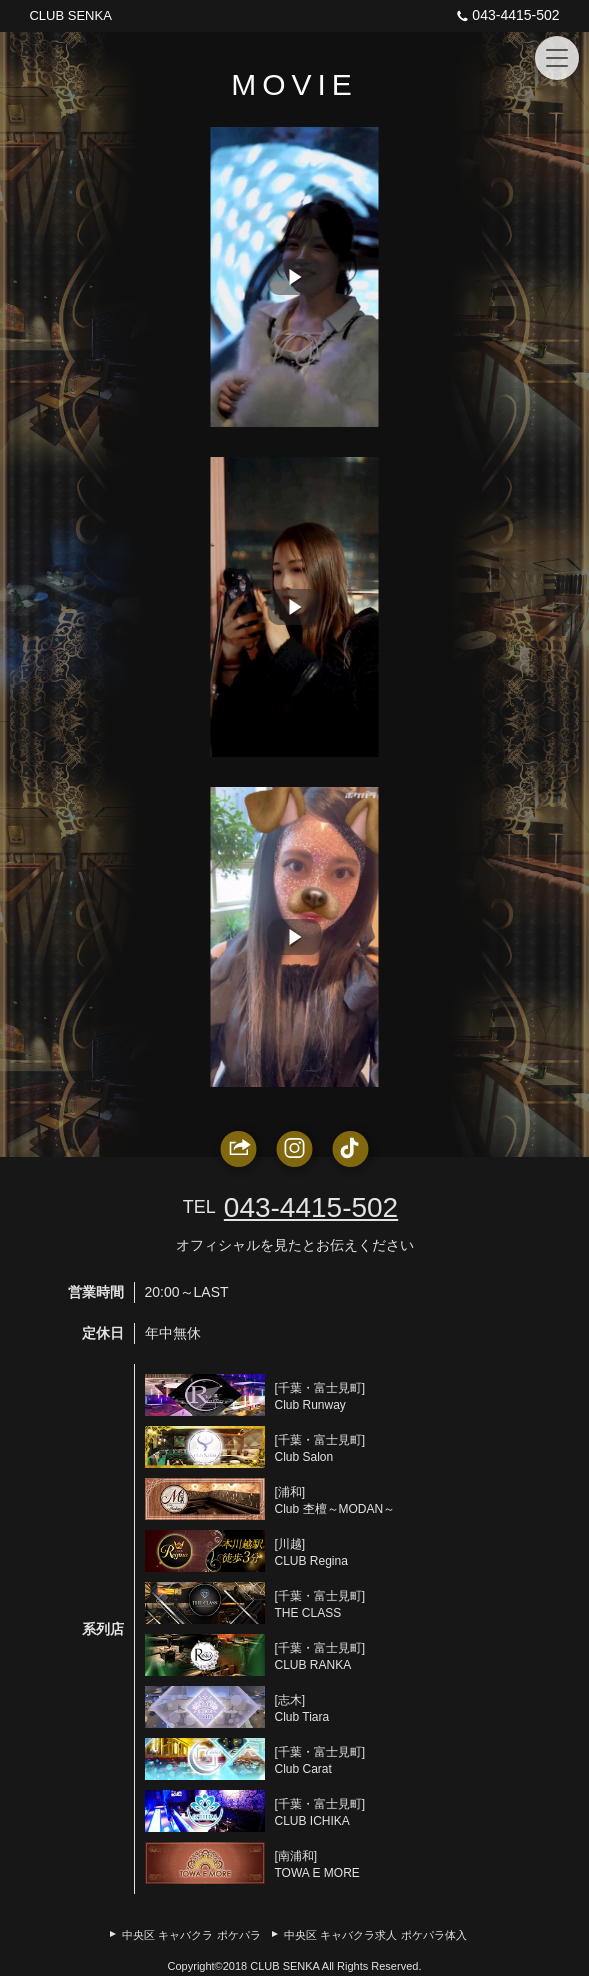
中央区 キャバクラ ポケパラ (191, 1935)
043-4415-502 (505, 15)
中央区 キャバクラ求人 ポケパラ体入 (375, 1935)
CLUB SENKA (70, 15)
